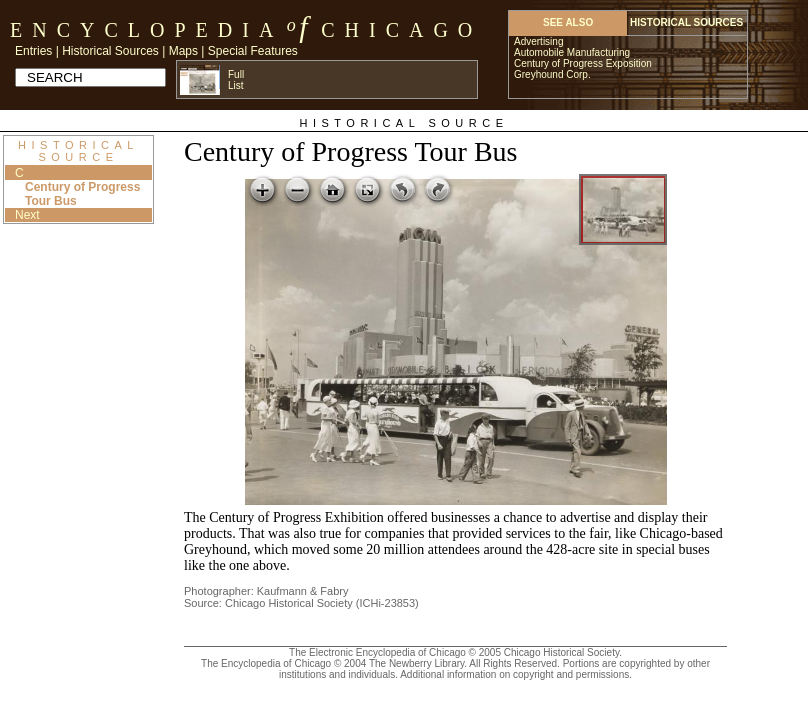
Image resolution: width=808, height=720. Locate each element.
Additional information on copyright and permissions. (516, 674)
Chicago (401, 30)
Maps (183, 51)
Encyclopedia (146, 30)
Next (27, 215)
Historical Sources (110, 51)
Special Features (253, 51)
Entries (33, 51)
